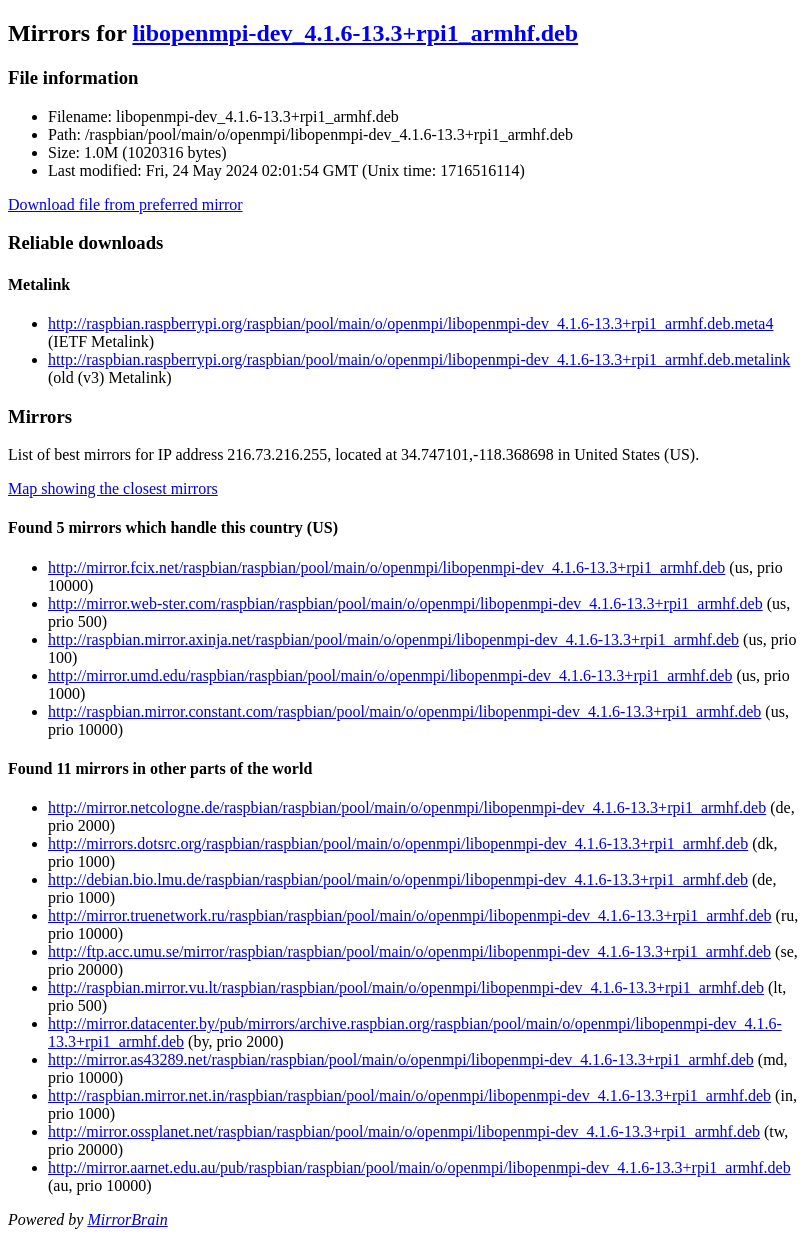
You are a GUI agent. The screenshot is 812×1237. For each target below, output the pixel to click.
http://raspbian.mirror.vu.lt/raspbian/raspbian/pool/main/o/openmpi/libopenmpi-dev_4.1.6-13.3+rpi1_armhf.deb (406, 987)
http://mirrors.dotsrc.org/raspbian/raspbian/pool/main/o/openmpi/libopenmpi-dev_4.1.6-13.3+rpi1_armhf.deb (398, 843)
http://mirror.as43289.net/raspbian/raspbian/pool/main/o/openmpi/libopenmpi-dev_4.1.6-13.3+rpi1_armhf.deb (401, 1059)
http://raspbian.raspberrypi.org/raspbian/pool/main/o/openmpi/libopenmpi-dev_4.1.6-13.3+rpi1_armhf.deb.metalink (419, 359)
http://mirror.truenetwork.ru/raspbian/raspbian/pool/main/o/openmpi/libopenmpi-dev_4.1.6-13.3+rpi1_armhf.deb (410, 915)
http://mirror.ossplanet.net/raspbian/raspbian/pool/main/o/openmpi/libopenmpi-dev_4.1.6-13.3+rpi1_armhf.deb (404, 1131)
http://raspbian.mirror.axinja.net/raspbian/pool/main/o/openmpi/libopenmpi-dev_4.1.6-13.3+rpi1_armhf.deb (393, 639)
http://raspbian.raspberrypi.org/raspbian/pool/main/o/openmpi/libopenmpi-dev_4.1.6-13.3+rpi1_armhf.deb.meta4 (410, 323)
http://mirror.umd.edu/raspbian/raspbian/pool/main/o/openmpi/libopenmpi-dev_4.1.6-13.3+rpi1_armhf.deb (390, 675)
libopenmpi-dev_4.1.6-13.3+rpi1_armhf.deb (355, 33)
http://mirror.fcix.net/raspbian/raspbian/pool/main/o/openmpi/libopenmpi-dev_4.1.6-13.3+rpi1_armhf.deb (386, 567)
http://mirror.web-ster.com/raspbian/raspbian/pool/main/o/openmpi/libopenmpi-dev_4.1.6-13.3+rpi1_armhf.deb (405, 603)
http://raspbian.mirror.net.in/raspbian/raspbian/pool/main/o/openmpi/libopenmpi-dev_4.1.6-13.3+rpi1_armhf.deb (409, 1095)
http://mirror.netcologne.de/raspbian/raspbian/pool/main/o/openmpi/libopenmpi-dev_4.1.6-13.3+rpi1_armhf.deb (407, 807)
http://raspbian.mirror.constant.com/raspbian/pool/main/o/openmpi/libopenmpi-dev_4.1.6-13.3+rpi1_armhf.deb (404, 711)
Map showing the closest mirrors (113, 488)
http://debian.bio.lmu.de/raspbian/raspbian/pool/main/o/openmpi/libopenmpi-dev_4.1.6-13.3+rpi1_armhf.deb (398, 879)
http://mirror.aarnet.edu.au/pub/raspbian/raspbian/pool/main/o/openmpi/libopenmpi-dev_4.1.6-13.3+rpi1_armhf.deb (419, 1167)
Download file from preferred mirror (125, 204)
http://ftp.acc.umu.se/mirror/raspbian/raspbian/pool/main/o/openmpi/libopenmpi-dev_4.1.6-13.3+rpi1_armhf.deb (409, 951)
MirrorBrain (127, 1219)
